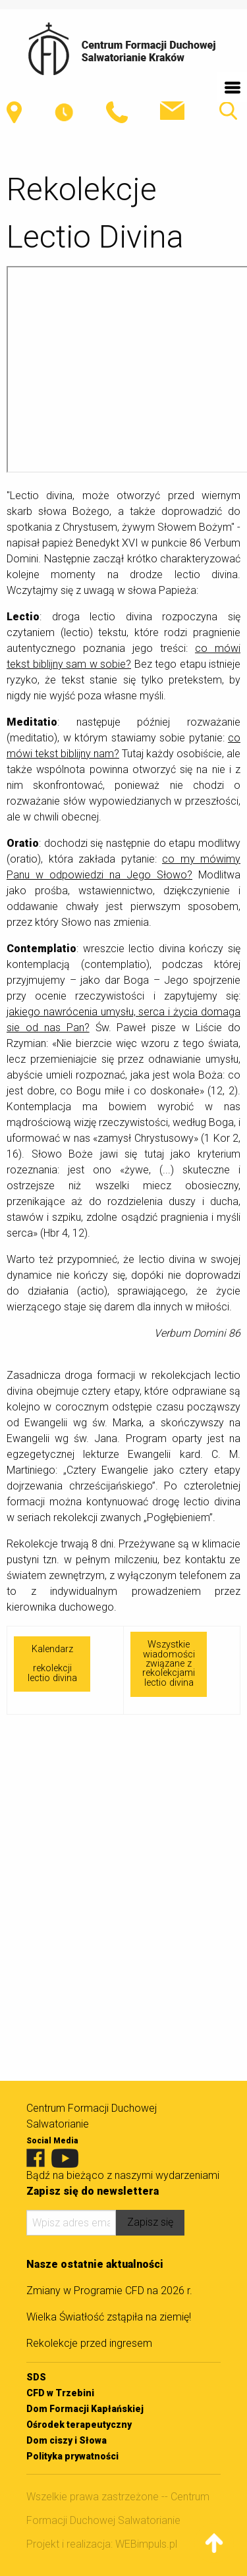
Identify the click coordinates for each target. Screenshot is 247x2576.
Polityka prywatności (72, 2456)
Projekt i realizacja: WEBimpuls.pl (101, 2544)
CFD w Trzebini (60, 2393)
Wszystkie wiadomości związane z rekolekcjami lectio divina (168, 1663)
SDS (36, 2377)
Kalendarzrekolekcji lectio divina (52, 1663)
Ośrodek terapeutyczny (79, 2424)
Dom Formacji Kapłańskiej (85, 2408)
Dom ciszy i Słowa (66, 2440)
